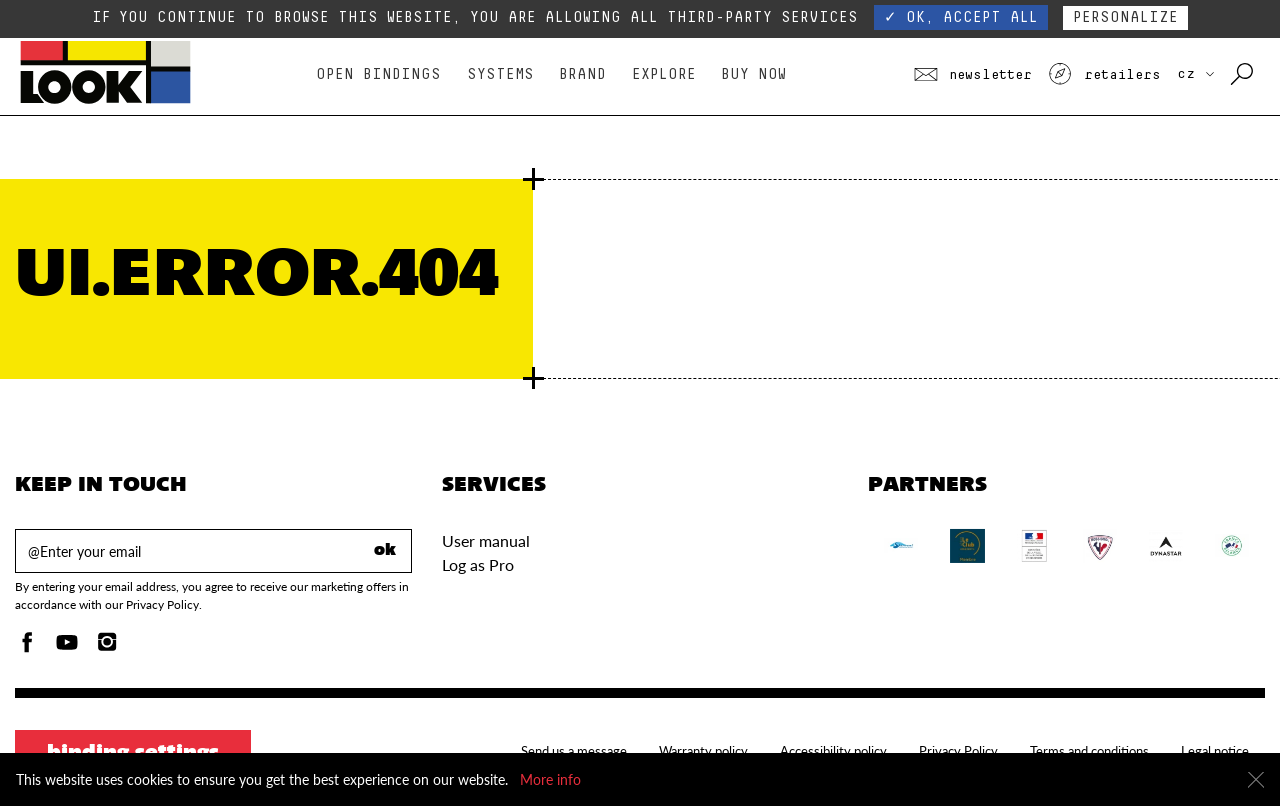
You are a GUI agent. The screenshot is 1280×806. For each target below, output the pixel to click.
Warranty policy (703, 751)
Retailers (1104, 75)
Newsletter (973, 75)
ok (385, 551)
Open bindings (378, 74)
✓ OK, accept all (961, 17)
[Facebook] (27, 647)
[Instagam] (107, 647)
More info (550, 779)
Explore (664, 74)
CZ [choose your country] (1195, 74)
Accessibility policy (833, 751)
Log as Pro (478, 564)
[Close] (1256, 780)
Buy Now (753, 74)
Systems (500, 74)
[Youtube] (67, 647)
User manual (486, 540)
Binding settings (133, 754)
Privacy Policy (958, 751)
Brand (582, 74)
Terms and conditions (1089, 751)
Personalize (1125, 17)
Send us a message (574, 751)
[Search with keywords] (1243, 75)
